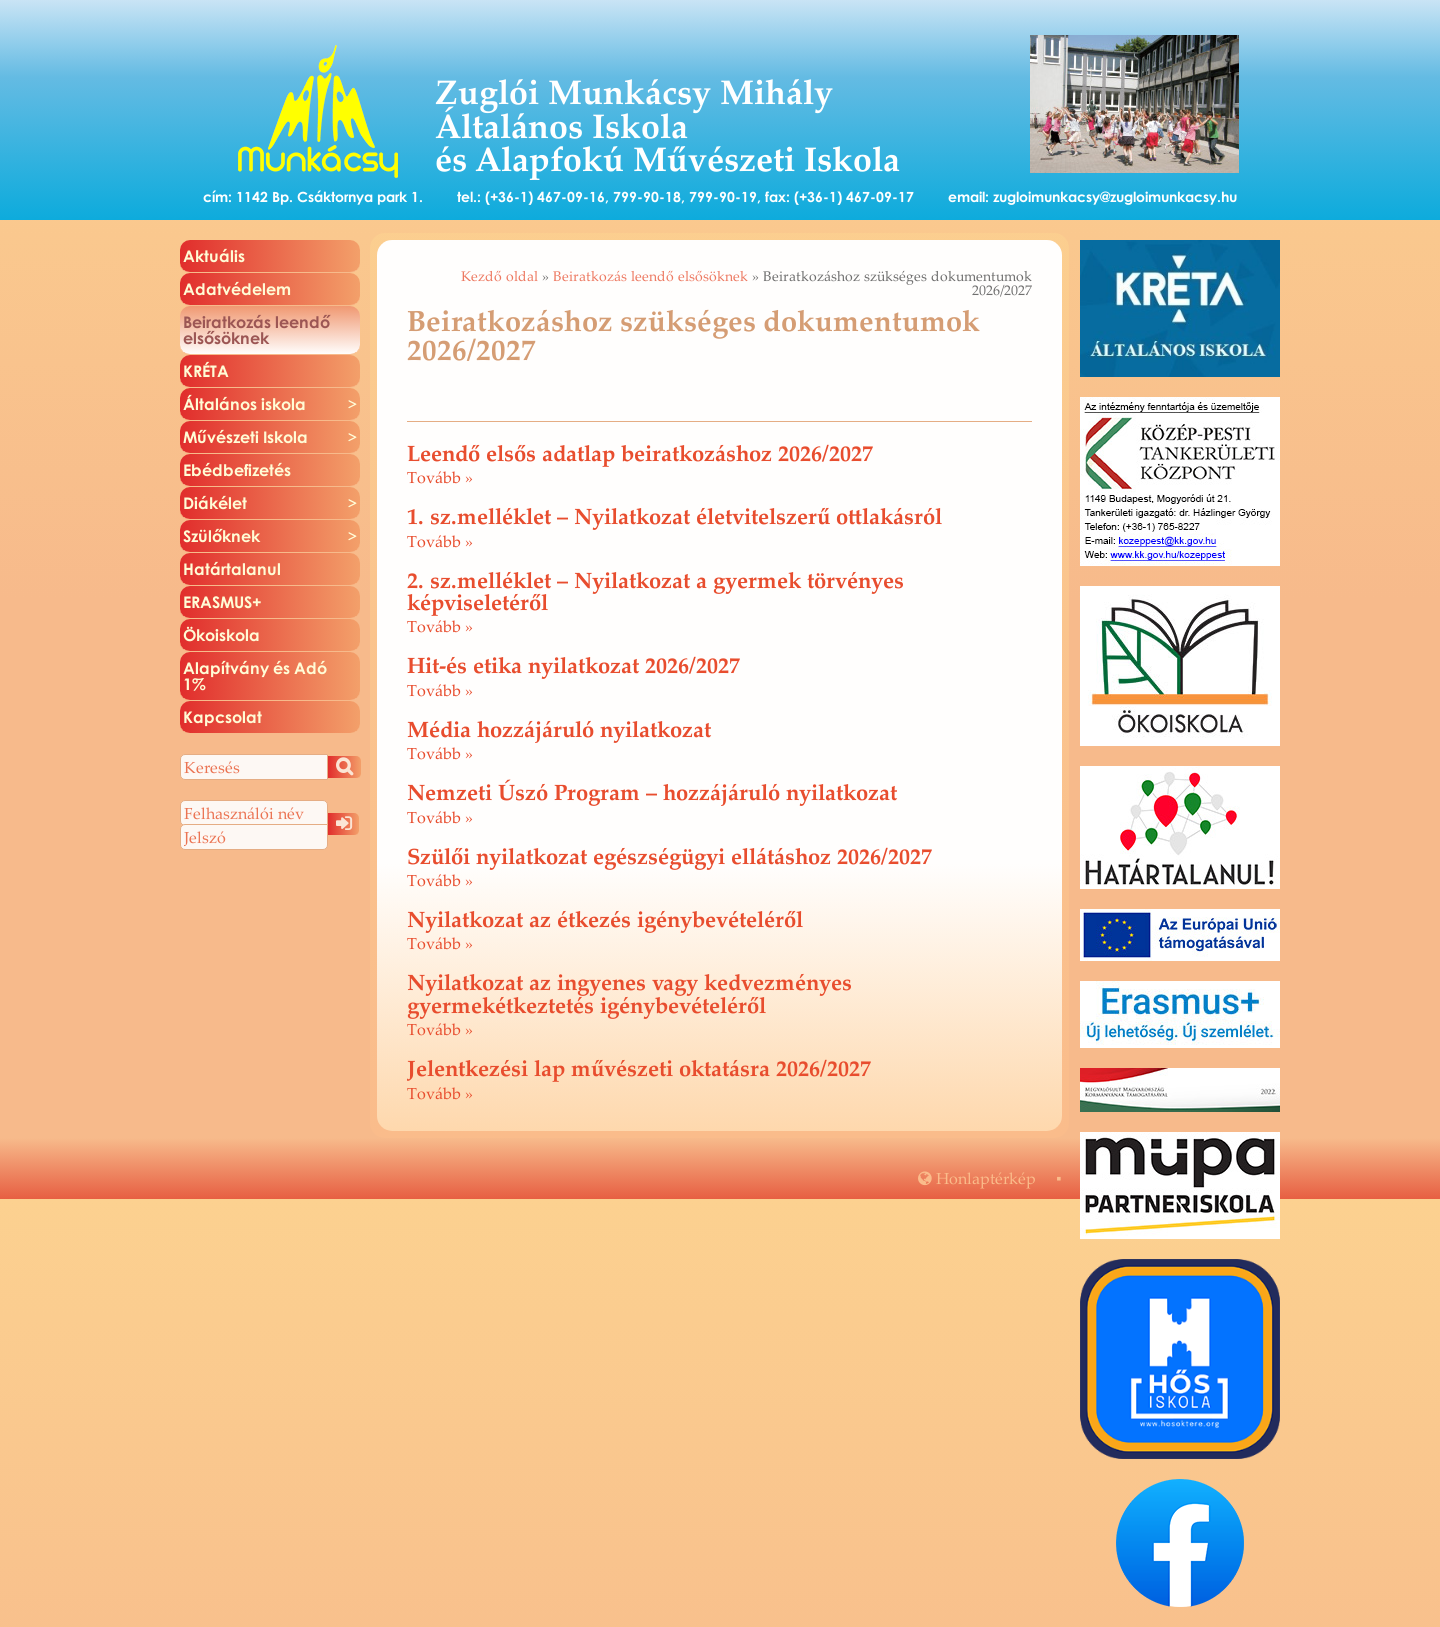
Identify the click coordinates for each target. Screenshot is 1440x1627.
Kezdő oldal (499, 276)
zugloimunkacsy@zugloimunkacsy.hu (1115, 196)
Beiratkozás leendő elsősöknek (650, 276)
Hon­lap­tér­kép (977, 1178)
